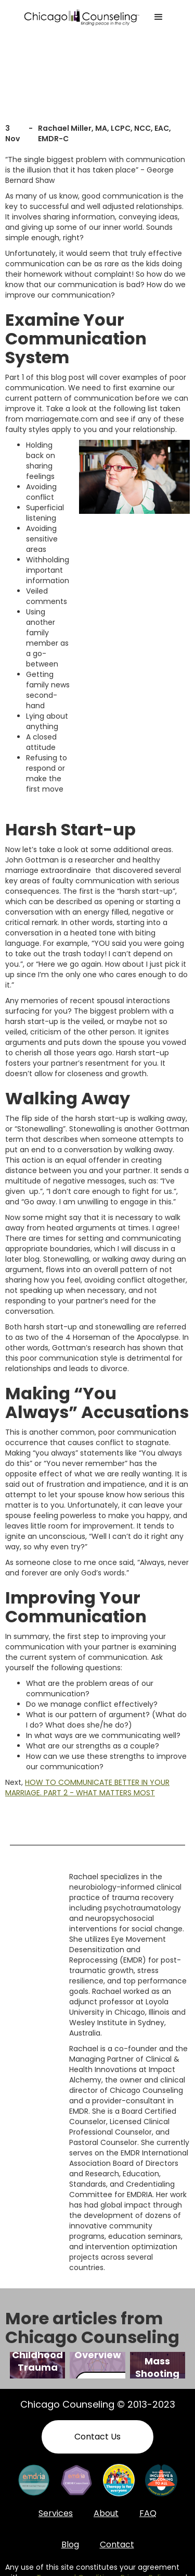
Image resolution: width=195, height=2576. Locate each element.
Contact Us (97, 2437)
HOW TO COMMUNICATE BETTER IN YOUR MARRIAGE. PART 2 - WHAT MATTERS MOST (87, 1787)
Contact (117, 2544)
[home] (82, 17)
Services (55, 2513)
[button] (158, 17)
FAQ (148, 2513)
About (106, 2513)
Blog (70, 2544)
